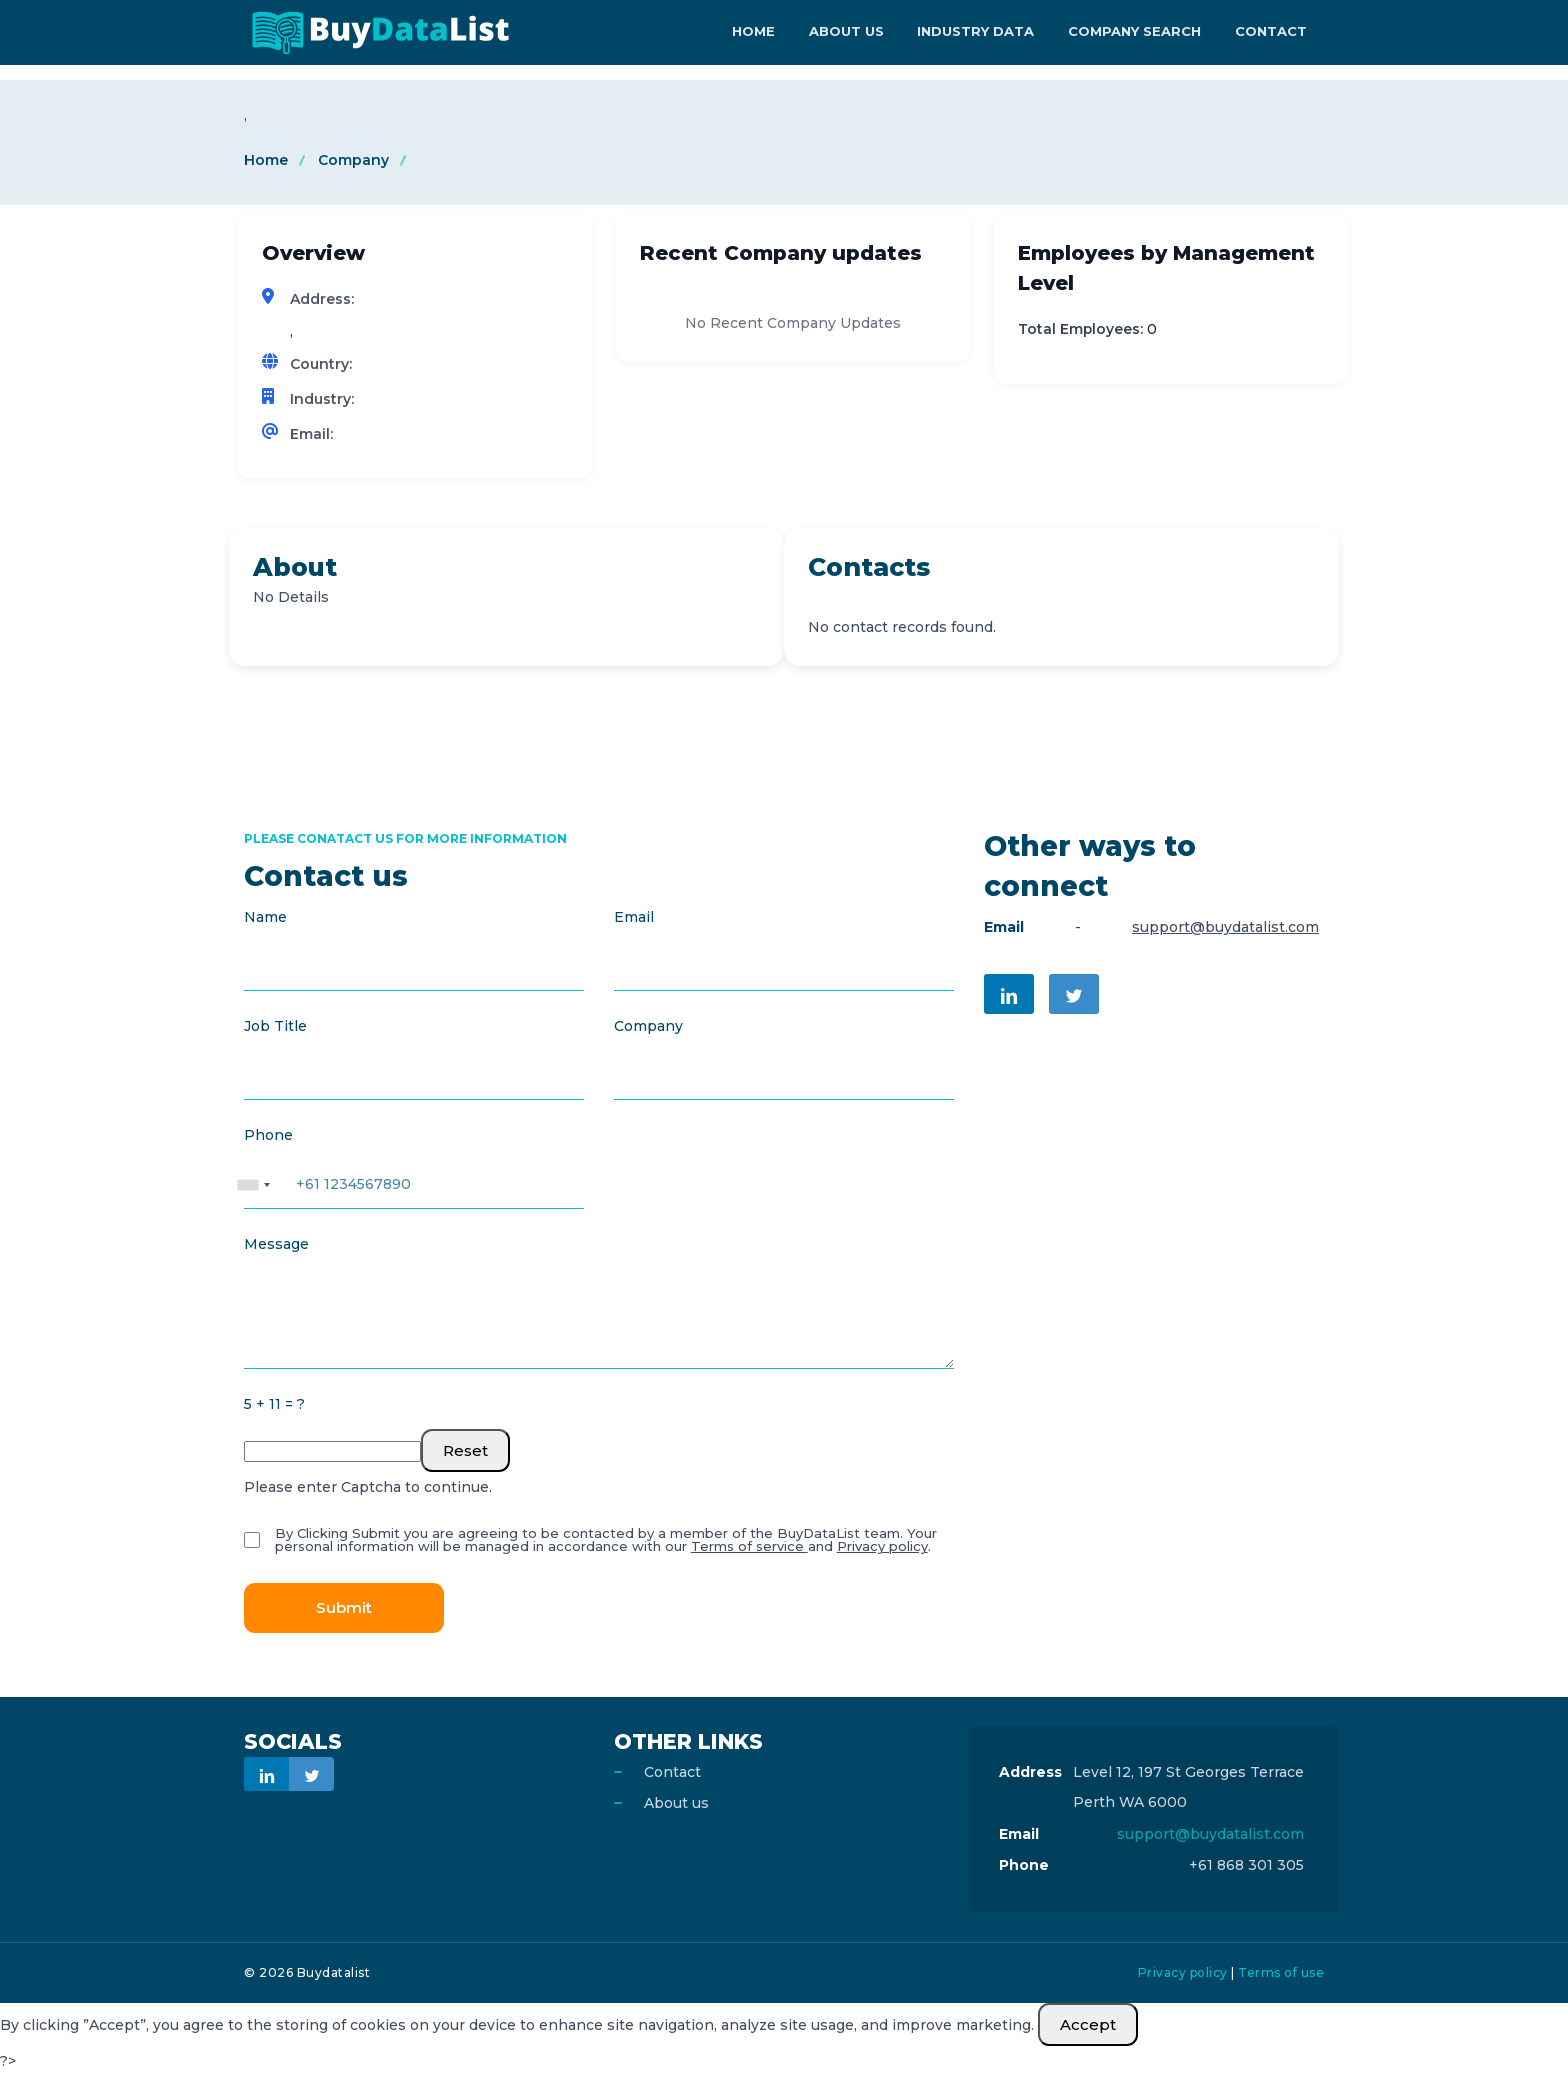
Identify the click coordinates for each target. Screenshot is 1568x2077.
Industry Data (985, 32)
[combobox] (253, 1175)
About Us (859, 32)
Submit (344, 1608)
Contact (1273, 32)
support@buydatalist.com (1225, 928)
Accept (1088, 2025)
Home (770, 32)
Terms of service (748, 1547)
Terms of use (1281, 1973)
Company (353, 160)
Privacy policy (881, 1547)
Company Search (1140, 32)
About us (676, 1804)
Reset (465, 1451)
